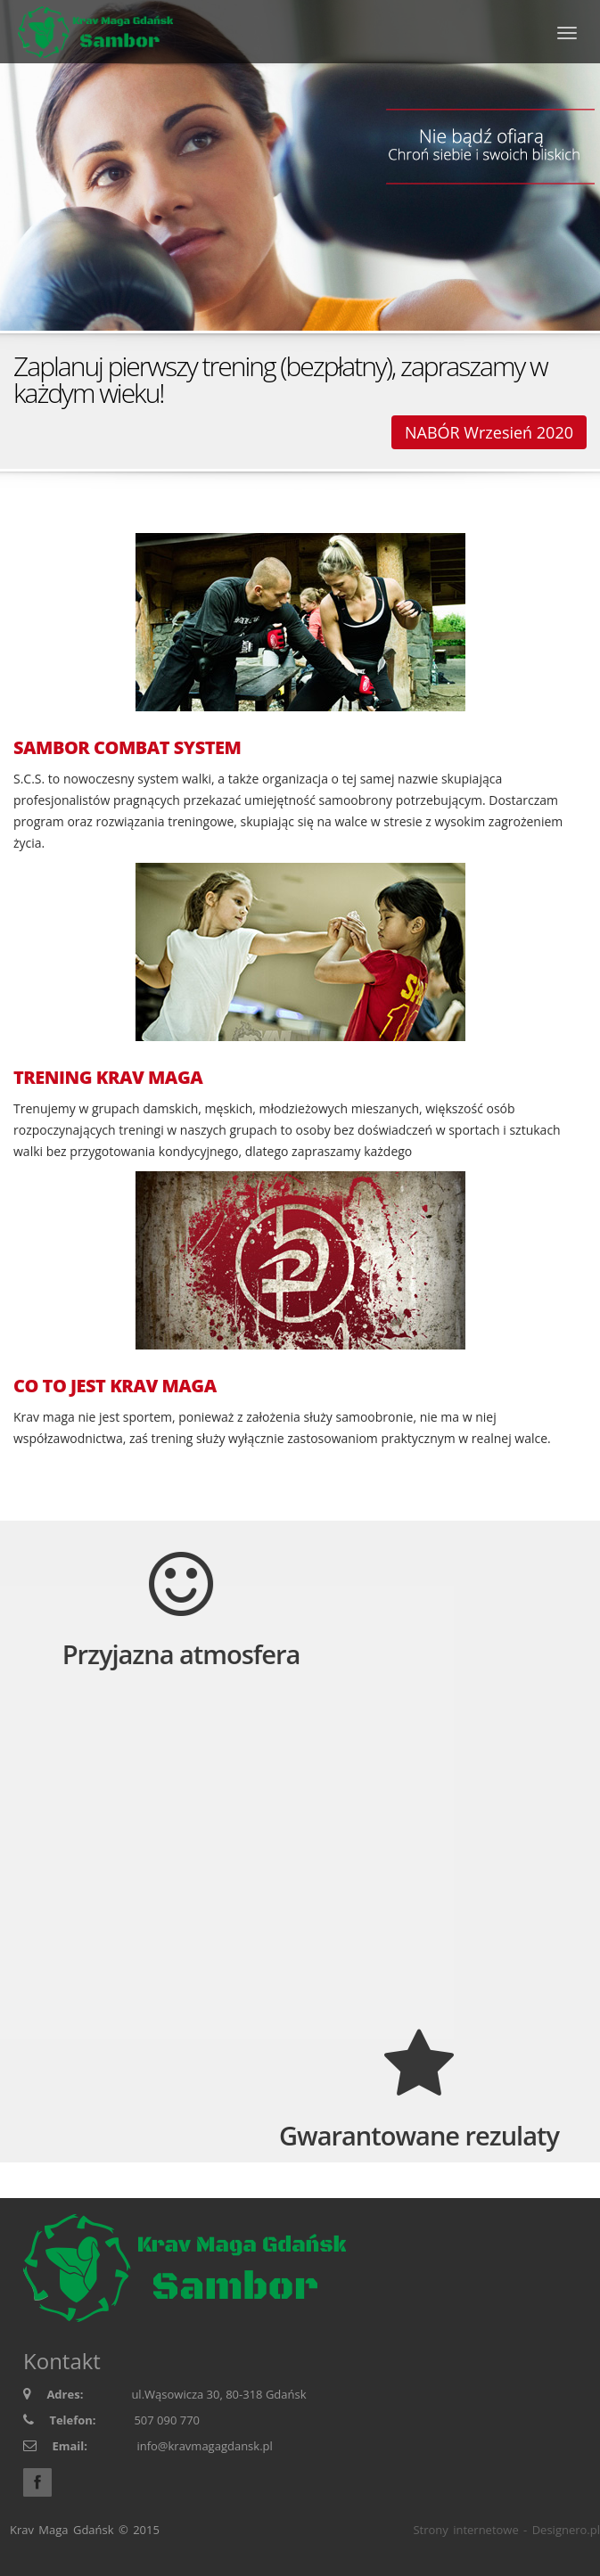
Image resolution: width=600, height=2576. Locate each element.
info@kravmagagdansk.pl (204, 2446)
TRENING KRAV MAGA (107, 1077)
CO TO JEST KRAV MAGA (115, 1386)
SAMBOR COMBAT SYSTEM (127, 748)
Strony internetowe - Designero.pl (506, 2530)
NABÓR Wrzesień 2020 (489, 432)
